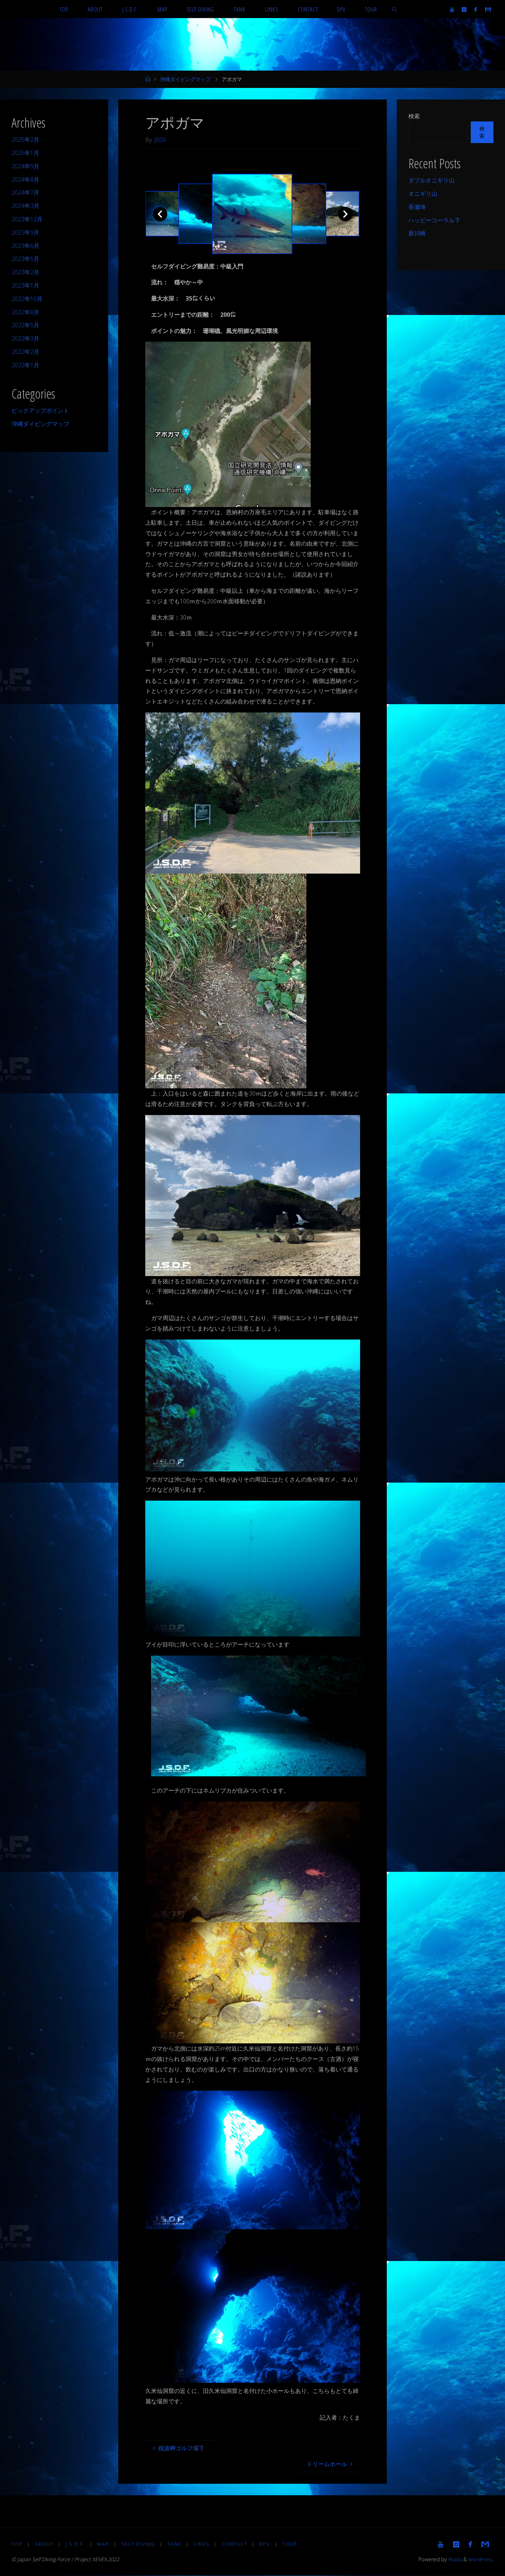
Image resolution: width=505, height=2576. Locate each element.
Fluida (451, 2559)
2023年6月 (25, 246)
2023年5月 (25, 259)
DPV (267, 2544)
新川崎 (417, 233)
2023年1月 (25, 285)
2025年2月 (25, 139)
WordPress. (479, 2559)
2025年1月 (25, 153)
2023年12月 (27, 219)
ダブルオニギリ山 (431, 180)
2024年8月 (25, 179)
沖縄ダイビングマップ (185, 79)
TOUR (292, 2544)
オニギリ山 (422, 193)
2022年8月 (25, 312)
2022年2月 (25, 352)
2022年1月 (25, 365)
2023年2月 (25, 272)
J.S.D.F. (76, 2544)
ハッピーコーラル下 (434, 220)
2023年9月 (25, 232)
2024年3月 (25, 206)
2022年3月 (25, 338)
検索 (414, 116)
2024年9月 (25, 166)
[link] (395, 9)
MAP (104, 2544)
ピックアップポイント (40, 410)
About (44, 2544)
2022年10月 (27, 299)
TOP (17, 2544)
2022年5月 (25, 325)
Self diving (139, 2544)
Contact (236, 2544)
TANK (176, 2544)
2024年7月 (25, 192)
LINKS (204, 2544)
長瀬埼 (417, 207)
